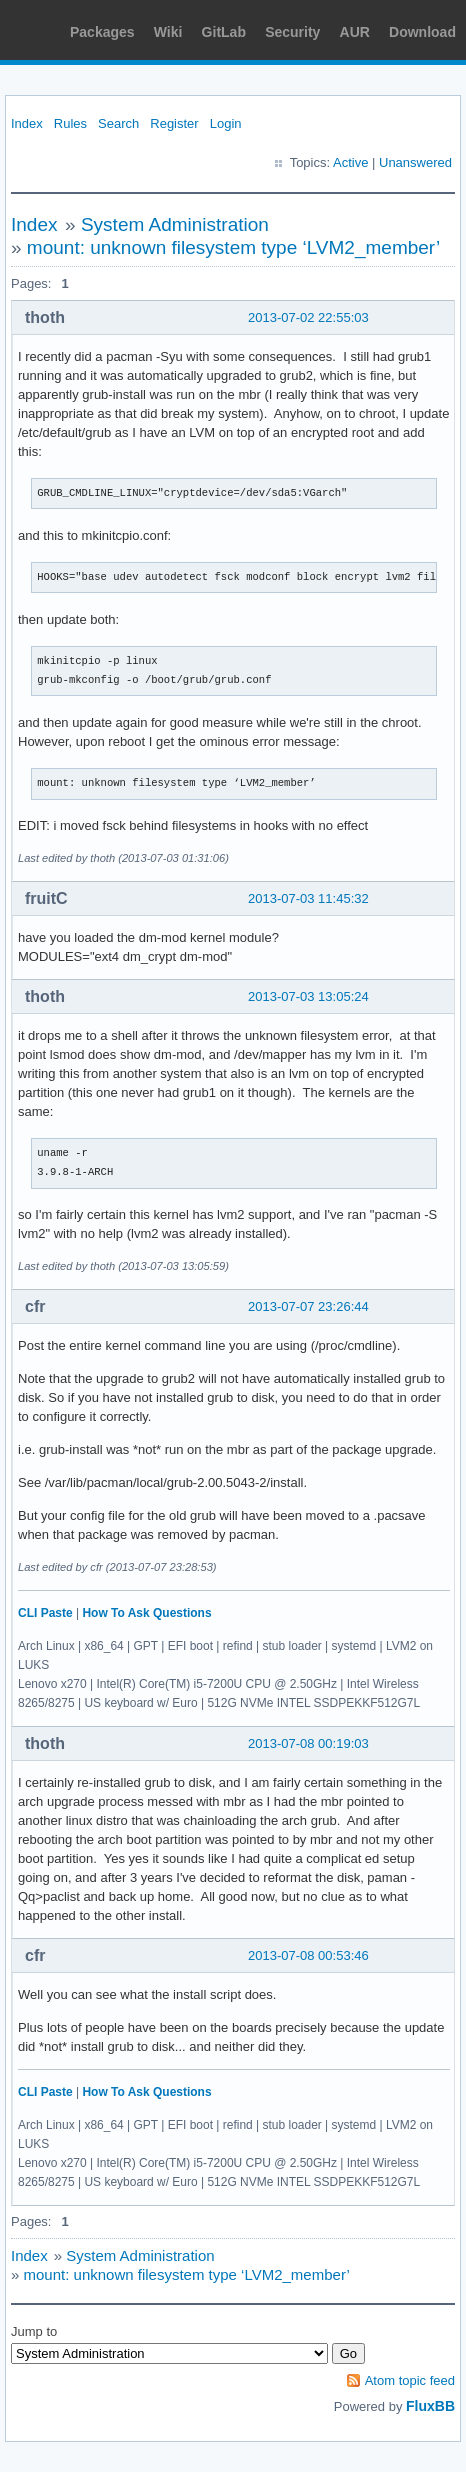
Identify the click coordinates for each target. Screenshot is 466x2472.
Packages (102, 32)
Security (292, 32)
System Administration (175, 224)
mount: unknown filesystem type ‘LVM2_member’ (233, 247)
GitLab (224, 32)
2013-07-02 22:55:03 (308, 317)
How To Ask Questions (146, 1613)
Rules (70, 123)
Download (422, 32)
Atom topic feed (410, 2380)
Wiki (168, 32)
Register (174, 123)
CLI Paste (45, 1613)
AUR (355, 32)
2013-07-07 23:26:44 (308, 1306)
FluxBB (430, 2406)
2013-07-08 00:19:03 (308, 1743)
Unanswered (415, 162)
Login (226, 123)
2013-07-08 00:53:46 (308, 1955)
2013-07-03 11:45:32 (308, 898)
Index (27, 123)
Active (350, 162)
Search (118, 123)
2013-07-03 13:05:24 (308, 996)
